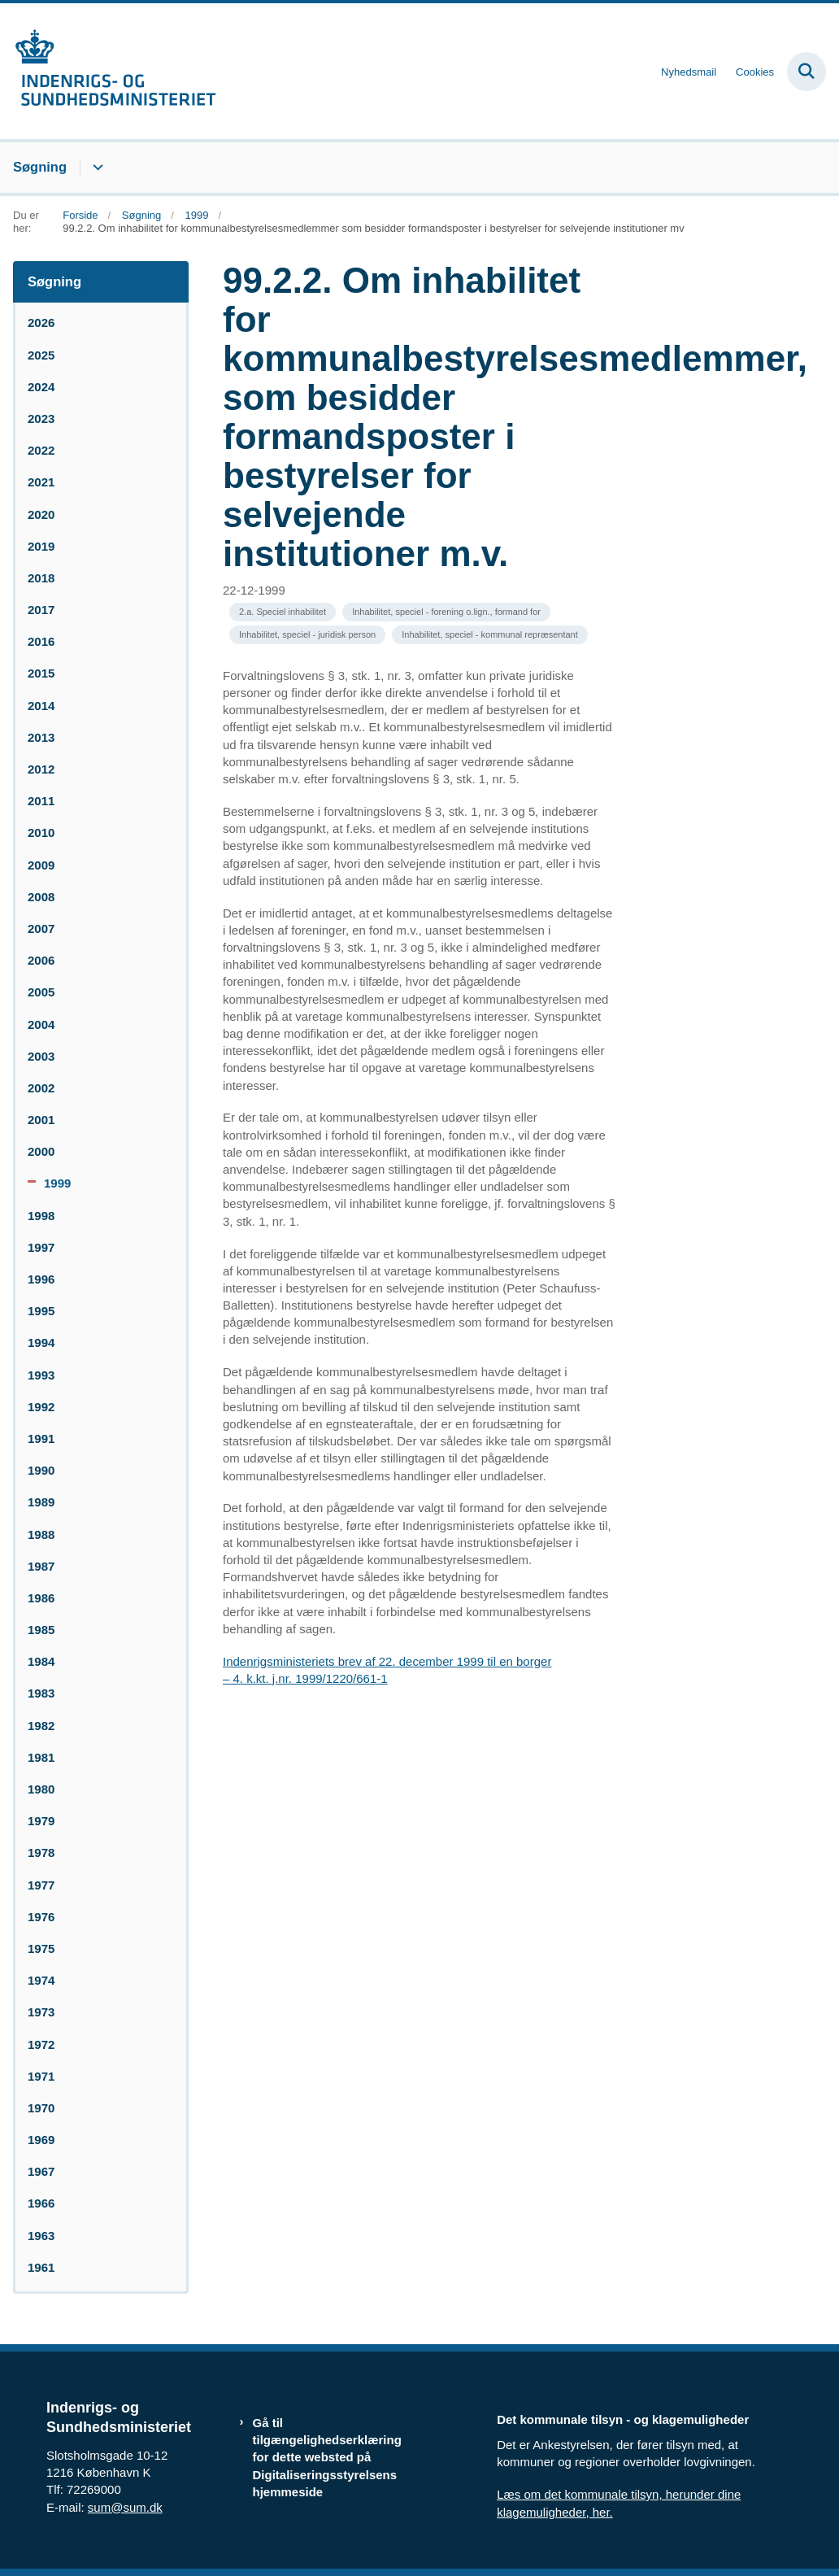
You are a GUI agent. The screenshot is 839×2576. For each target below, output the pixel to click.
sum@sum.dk (125, 2507)
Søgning (40, 166)
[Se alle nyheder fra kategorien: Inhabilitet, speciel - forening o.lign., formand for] (446, 612)
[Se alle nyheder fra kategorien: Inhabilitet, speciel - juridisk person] (307, 634)
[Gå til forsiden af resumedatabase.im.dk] (108, 71)
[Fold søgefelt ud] (806, 71)
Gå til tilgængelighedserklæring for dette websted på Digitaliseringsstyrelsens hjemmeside (327, 2457)
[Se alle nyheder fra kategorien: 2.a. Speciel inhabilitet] (282, 612)
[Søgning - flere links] (95, 168)
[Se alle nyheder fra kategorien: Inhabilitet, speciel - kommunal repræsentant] (489, 634)
